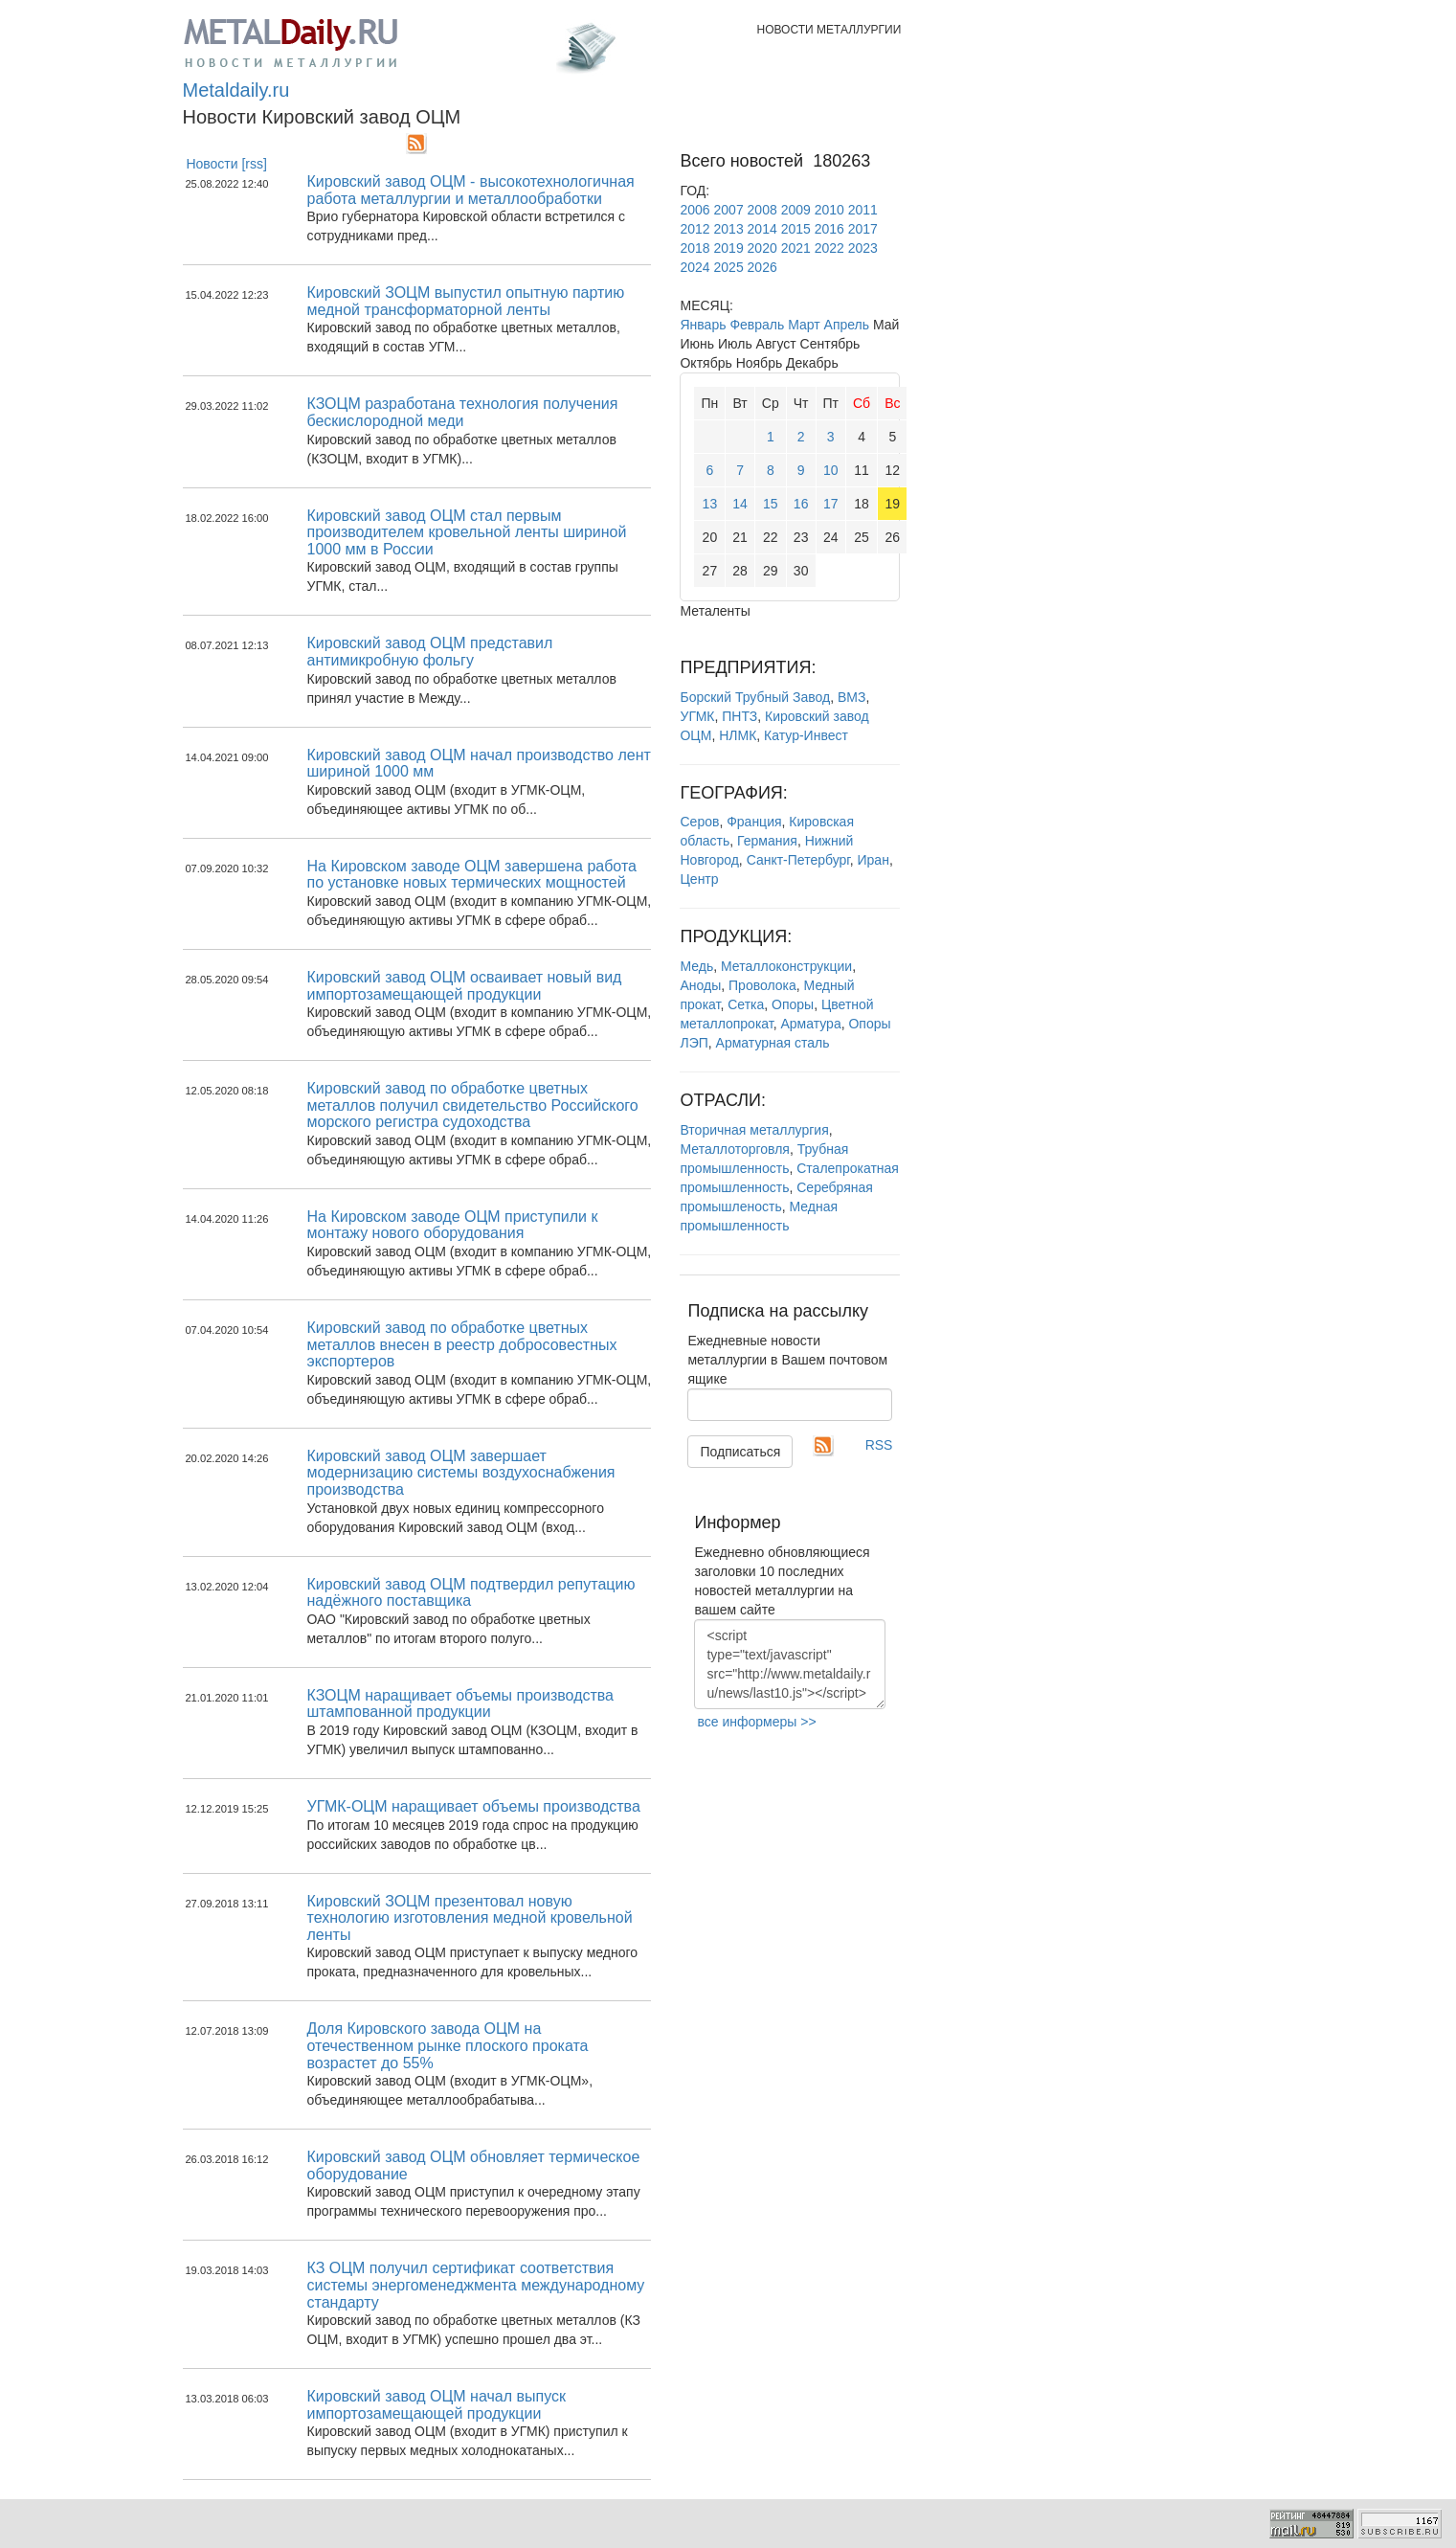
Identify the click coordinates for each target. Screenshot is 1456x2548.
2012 (694, 229)
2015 (796, 229)
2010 (829, 209)
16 (801, 503)
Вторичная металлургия (754, 1130)
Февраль (756, 324)
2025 (729, 267)
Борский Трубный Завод (755, 697)
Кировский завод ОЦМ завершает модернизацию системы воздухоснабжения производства (460, 1473)
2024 (694, 267)
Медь (696, 966)
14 (740, 503)
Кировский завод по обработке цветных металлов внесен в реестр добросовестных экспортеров (461, 1344)
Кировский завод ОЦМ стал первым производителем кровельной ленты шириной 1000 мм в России (466, 532)
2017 (863, 229)
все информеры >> (756, 1721)
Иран (873, 860)
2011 (863, 209)
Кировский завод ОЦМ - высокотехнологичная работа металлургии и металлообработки (470, 190)
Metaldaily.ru (236, 90)
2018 (694, 248)
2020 (762, 248)
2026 (762, 267)
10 (831, 470)
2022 (829, 248)
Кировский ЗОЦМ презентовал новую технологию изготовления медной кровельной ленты (469, 1918)
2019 (729, 248)
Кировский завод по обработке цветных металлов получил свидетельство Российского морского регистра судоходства (472, 1105)
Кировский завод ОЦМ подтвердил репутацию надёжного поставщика (470, 1593)
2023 (863, 248)
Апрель (847, 324)
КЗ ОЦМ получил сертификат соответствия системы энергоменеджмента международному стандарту (475, 2285)
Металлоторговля (734, 1149)
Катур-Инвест (806, 735)
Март (804, 324)
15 (770, 503)
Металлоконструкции (786, 966)
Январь (703, 324)
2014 (762, 229)
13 (710, 503)
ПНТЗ (739, 716)
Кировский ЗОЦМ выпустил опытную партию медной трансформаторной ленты (465, 301)
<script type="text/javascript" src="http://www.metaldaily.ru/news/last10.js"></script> (789, 1664)
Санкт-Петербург (798, 860)
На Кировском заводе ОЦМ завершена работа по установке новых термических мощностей (471, 874)
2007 (729, 209)
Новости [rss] (226, 163)
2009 (796, 209)
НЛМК (737, 735)
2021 (796, 248)
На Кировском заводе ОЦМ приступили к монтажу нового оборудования (451, 1225)
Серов (699, 821)
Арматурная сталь (773, 1042)
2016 (829, 229)
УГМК (697, 716)
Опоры (793, 1004)
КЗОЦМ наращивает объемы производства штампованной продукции (460, 1704)
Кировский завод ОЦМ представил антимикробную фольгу (429, 651)
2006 (694, 209)
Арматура (810, 1023)
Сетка (746, 1004)
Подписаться (740, 1451)
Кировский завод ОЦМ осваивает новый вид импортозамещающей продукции (463, 986)
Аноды (700, 985)
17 (831, 503)
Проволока (762, 985)
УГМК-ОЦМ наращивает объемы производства (472, 1806)
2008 (762, 209)
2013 (729, 229)
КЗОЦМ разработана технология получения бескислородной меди (461, 412)
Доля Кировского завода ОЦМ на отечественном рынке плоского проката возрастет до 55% (447, 2045)
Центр (699, 879)
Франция (754, 821)
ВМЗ (851, 697)
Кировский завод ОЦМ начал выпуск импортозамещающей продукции (436, 2405)
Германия (767, 840)
